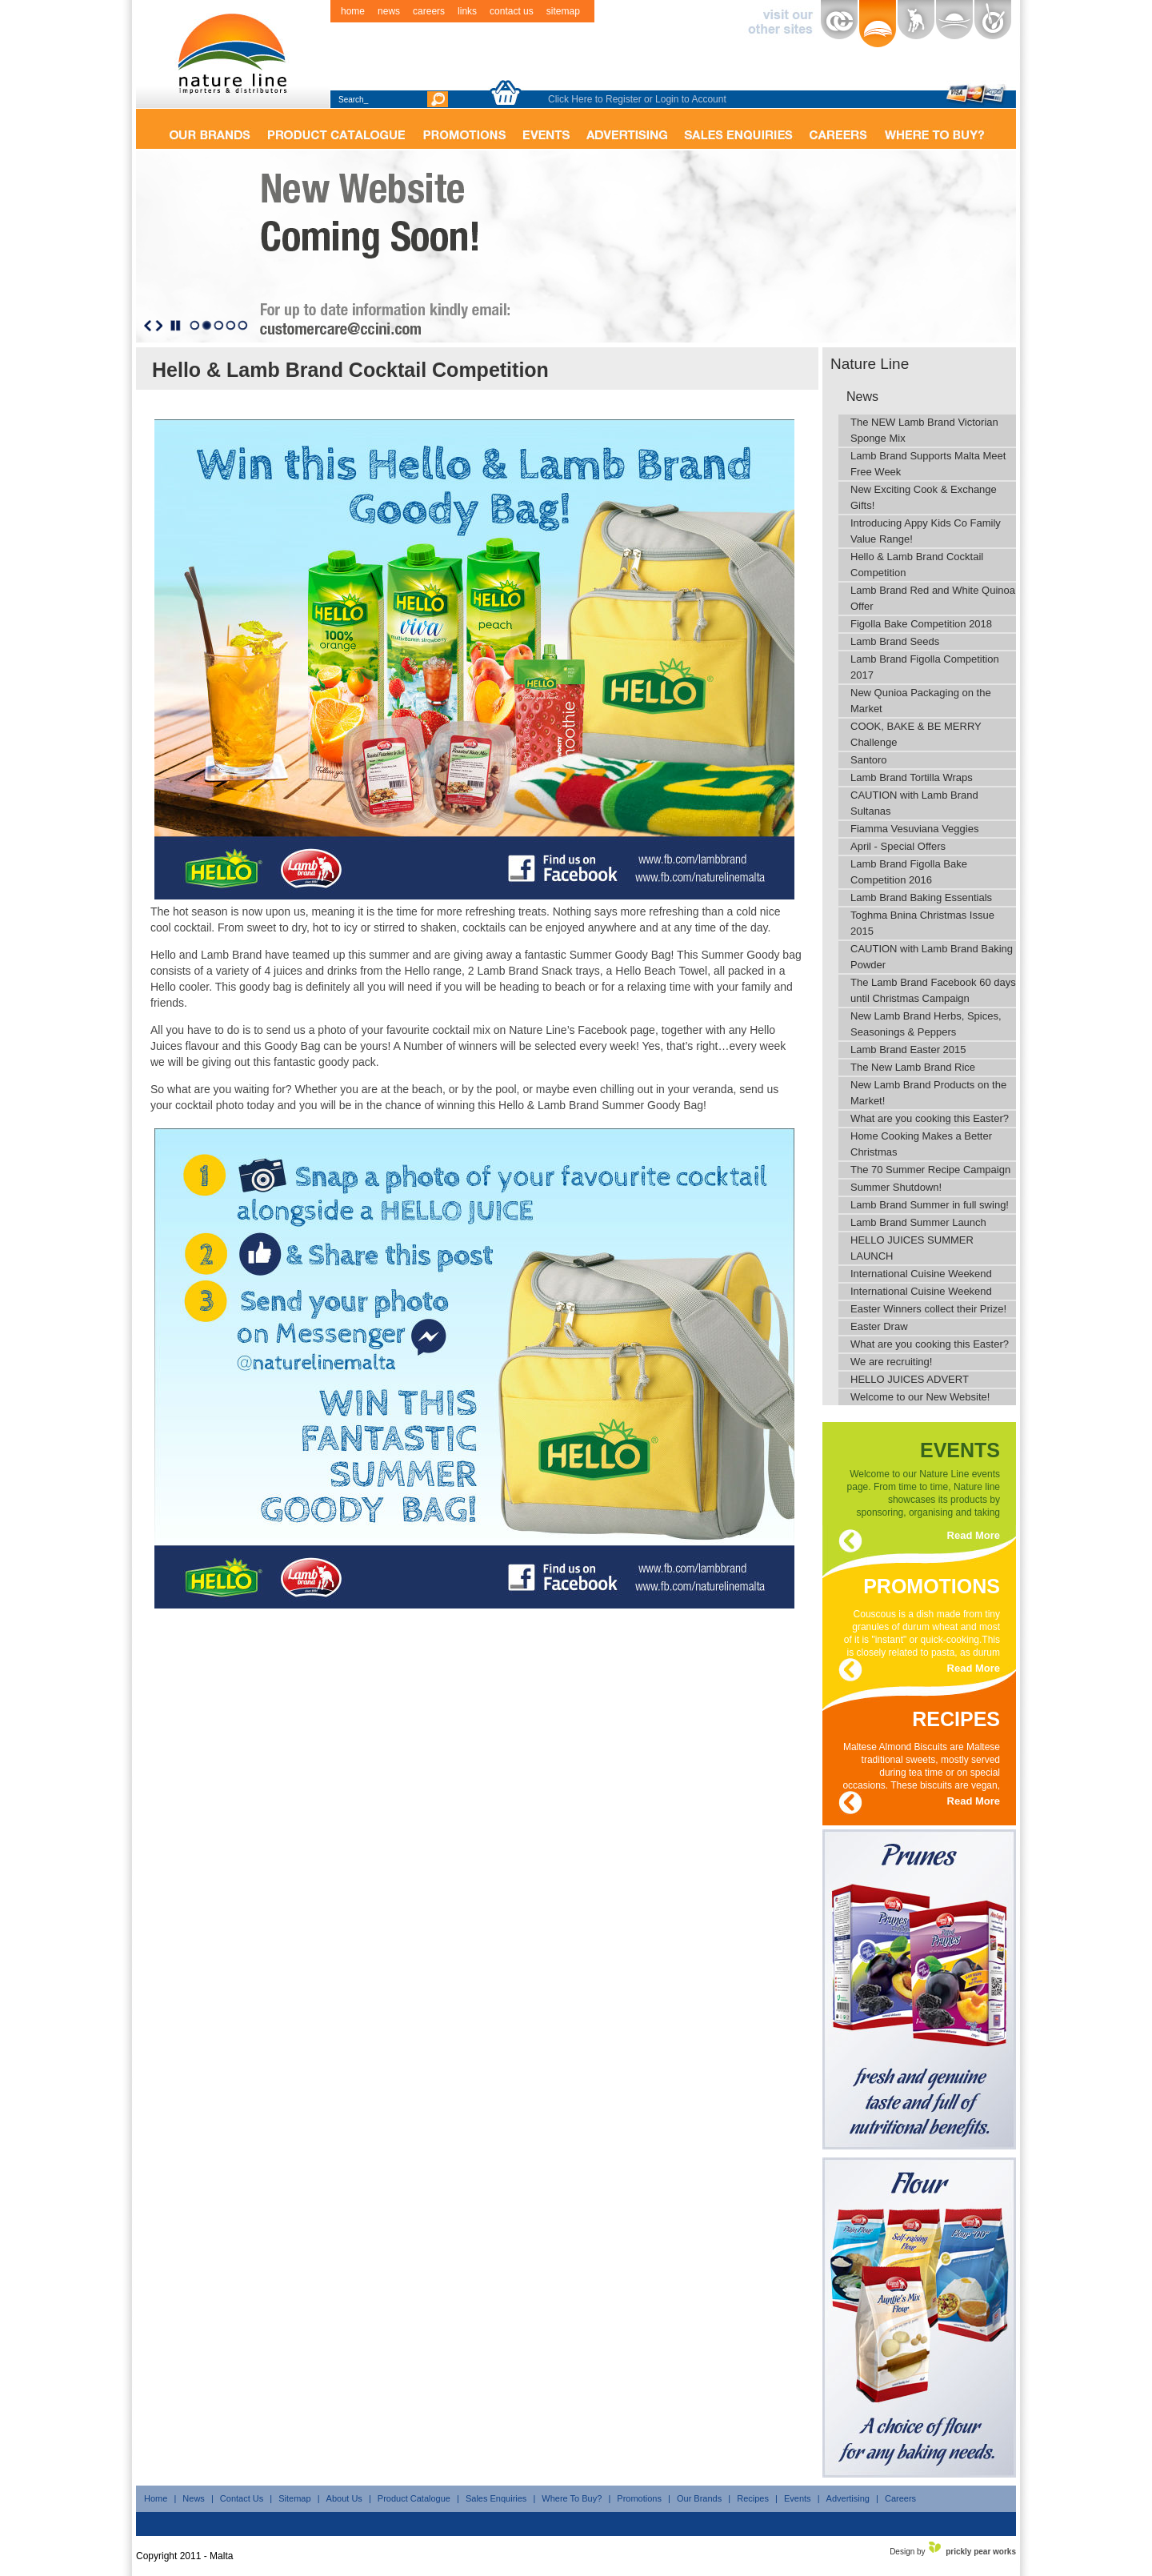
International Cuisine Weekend (921, 1274)
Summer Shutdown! (896, 1187)
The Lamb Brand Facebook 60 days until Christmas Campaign (933, 990)
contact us (512, 11)
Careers (900, 2498)
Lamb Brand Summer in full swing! (929, 1205)
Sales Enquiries (496, 2498)
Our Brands (699, 2498)
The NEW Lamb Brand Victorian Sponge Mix (924, 430)
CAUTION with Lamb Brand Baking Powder (931, 957)
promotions (931, 1583)
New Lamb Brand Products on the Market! (928, 1093)
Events (797, 2498)
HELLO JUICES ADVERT (909, 1379)
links (467, 11)
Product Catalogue (414, 2498)
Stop (175, 325)
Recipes (753, 2498)
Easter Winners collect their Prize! (928, 1309)
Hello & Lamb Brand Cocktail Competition (916, 565)
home (353, 11)
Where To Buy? (572, 2498)
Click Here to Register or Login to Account (637, 99)
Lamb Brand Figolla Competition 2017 (924, 667)
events (960, 1447)
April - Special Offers (898, 846)
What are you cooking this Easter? (929, 1118)
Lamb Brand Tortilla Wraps (911, 777)
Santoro (868, 760)
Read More (973, 1535)
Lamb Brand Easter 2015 (908, 1050)
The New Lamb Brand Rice (912, 1067)
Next (158, 325)
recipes (956, 1716)
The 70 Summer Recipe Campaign (930, 1170)
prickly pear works (981, 2551)
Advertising (848, 2498)
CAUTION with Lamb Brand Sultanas (914, 803)
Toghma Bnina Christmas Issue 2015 (922, 923)
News (862, 396)
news (389, 11)
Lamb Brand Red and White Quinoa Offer (932, 598)
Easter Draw (879, 1326)
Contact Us (241, 2498)
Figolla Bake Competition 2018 (921, 624)
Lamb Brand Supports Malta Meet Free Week (928, 464)
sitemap (563, 11)
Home (155, 2498)
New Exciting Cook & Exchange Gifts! (923, 497)
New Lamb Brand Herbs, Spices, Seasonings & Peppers (926, 1024)
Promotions (639, 2498)
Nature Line (869, 363)
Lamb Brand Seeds (894, 641)
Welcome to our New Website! (920, 1397)
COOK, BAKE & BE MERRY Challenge (916, 734)
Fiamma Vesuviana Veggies (914, 829)
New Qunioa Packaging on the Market (920, 701)
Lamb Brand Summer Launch (918, 1222)
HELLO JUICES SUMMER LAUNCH (912, 1248)
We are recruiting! (891, 1362)
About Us (344, 2498)
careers (429, 11)
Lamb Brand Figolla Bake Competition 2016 (908, 872)
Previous (147, 325)
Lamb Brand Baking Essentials (921, 897)
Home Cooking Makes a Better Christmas (921, 1144)
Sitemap (294, 2498)
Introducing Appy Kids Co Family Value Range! (925, 531)
